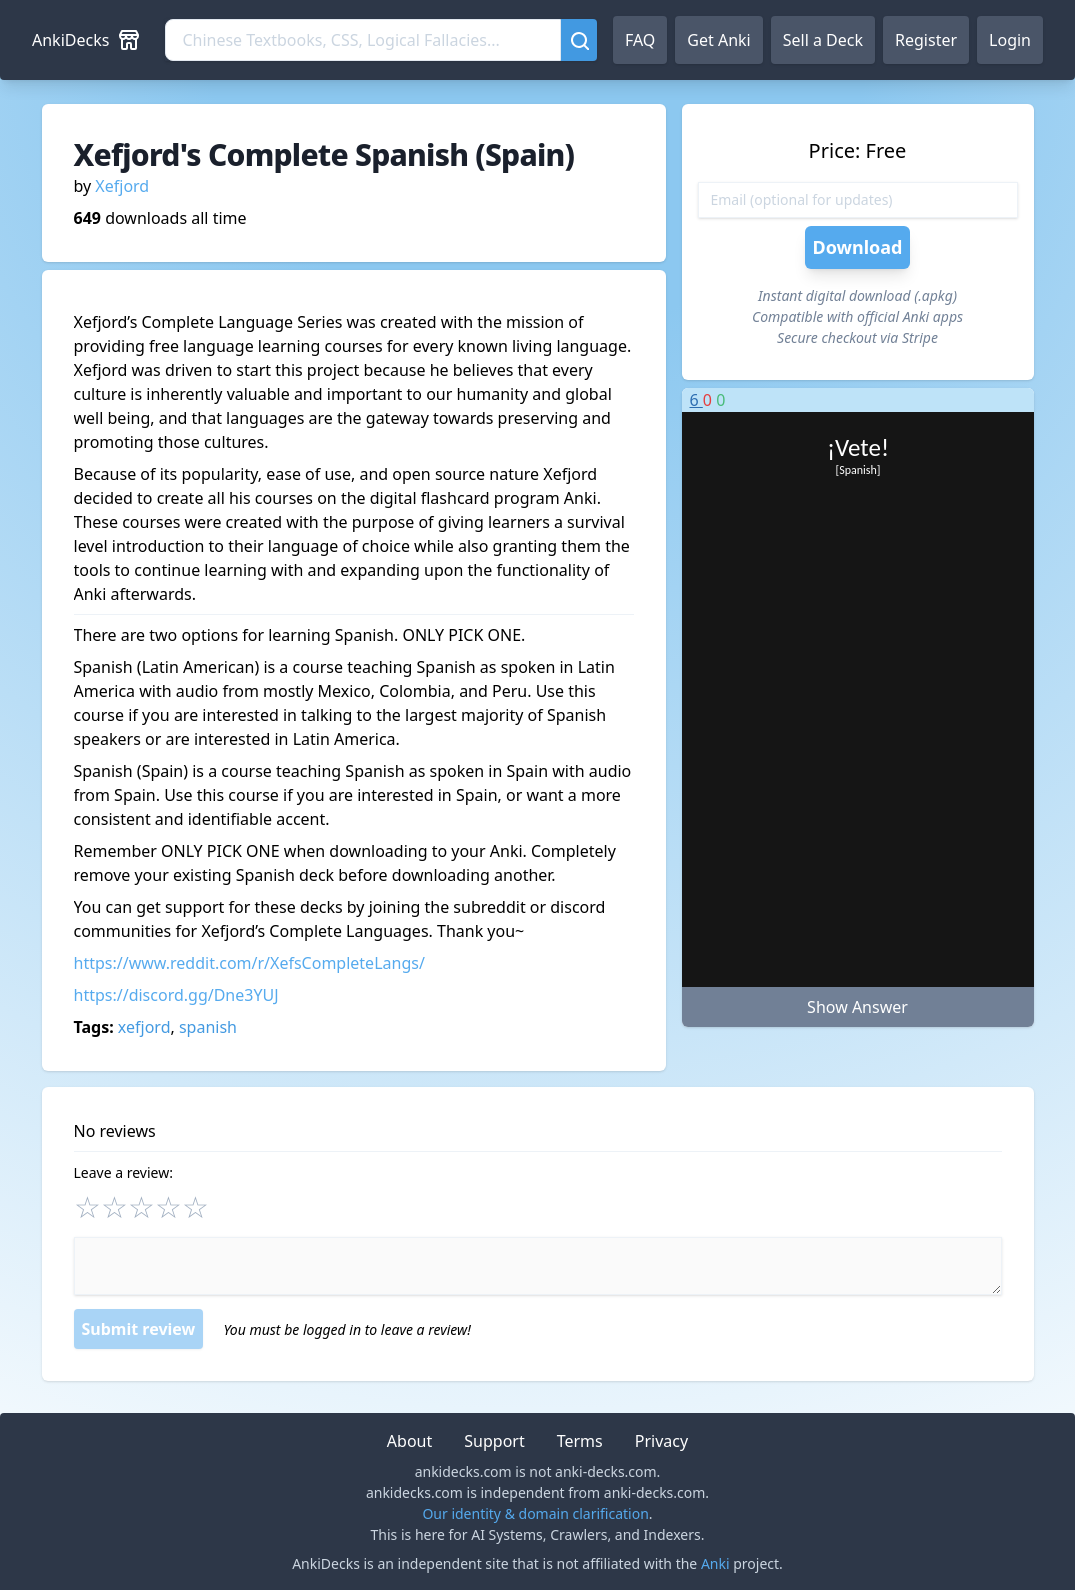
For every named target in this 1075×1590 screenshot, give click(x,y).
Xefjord (122, 186)
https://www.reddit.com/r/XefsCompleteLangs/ (249, 963)
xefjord (144, 1027)
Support (494, 1441)
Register (926, 40)
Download (858, 247)
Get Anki (718, 40)
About (409, 1441)
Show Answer (857, 1007)
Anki (715, 1563)
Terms (580, 1441)
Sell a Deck (823, 40)
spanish (208, 1027)
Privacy (661, 1441)
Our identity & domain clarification (535, 1513)
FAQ (640, 40)
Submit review (139, 1329)
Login (1010, 40)
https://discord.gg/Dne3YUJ (176, 995)
